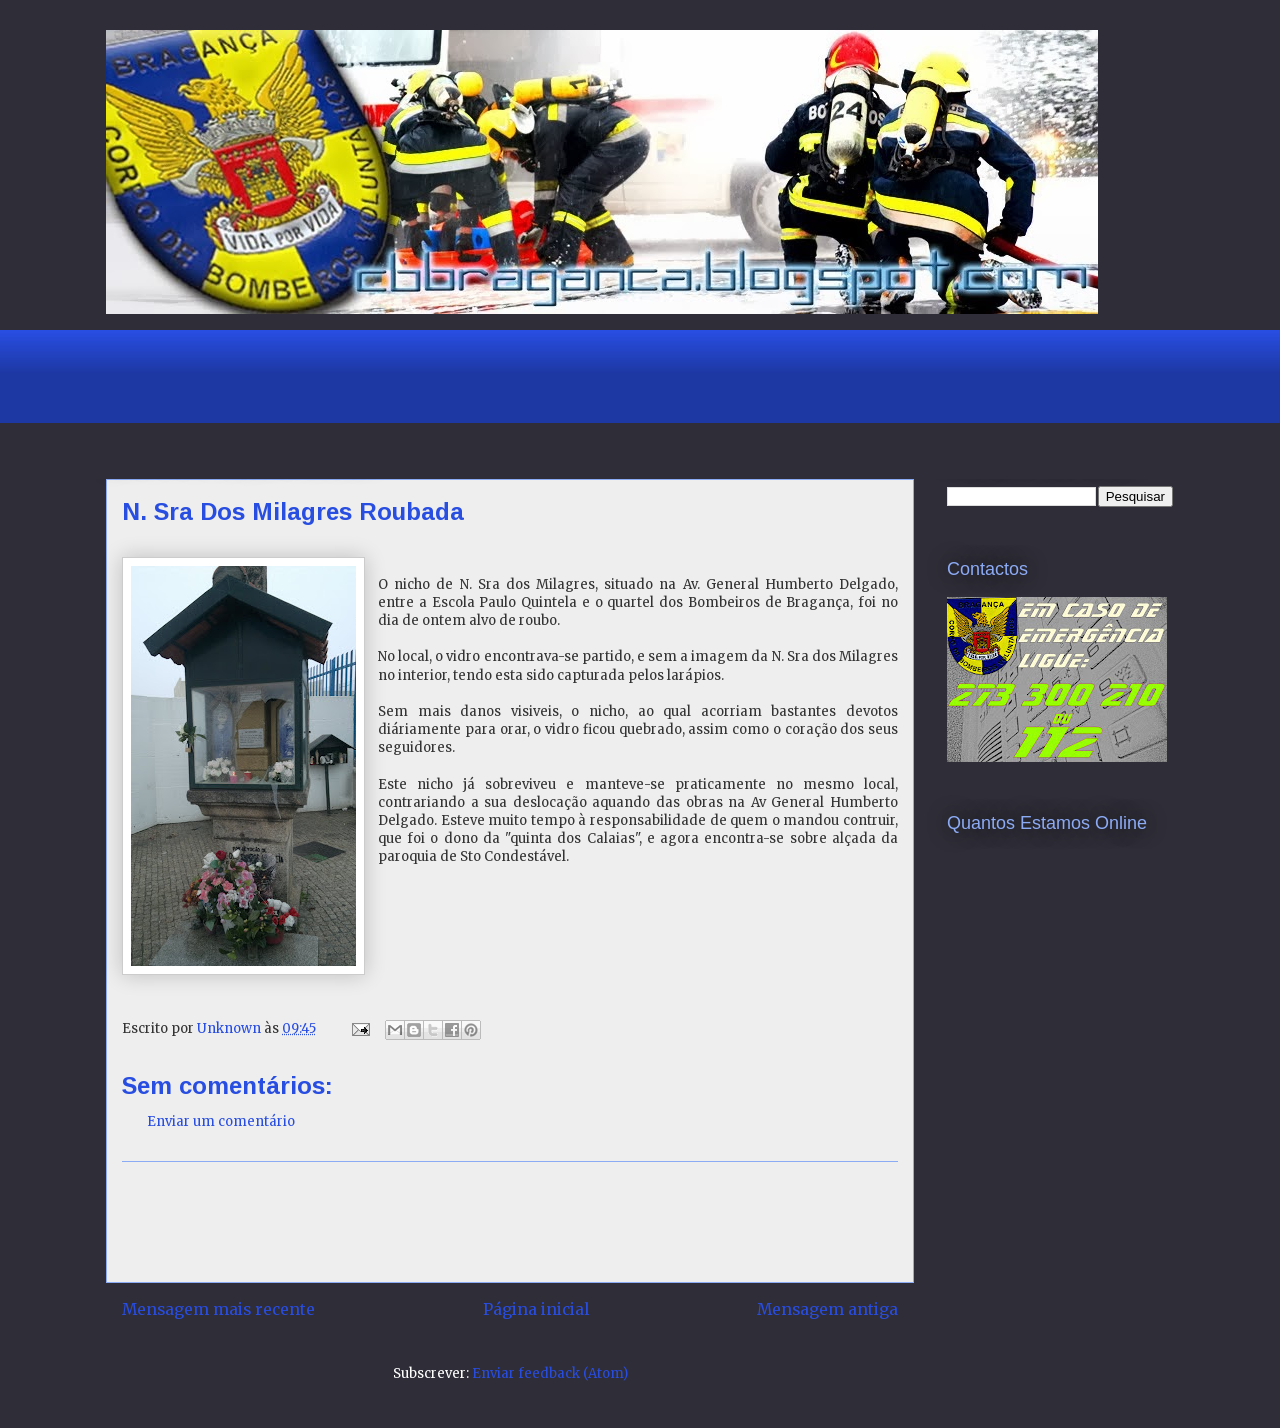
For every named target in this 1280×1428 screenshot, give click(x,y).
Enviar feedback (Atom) (550, 1373)
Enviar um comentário (221, 1121)
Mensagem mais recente (218, 1309)
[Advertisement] (470, 374)
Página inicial (536, 1309)
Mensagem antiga (827, 1309)
